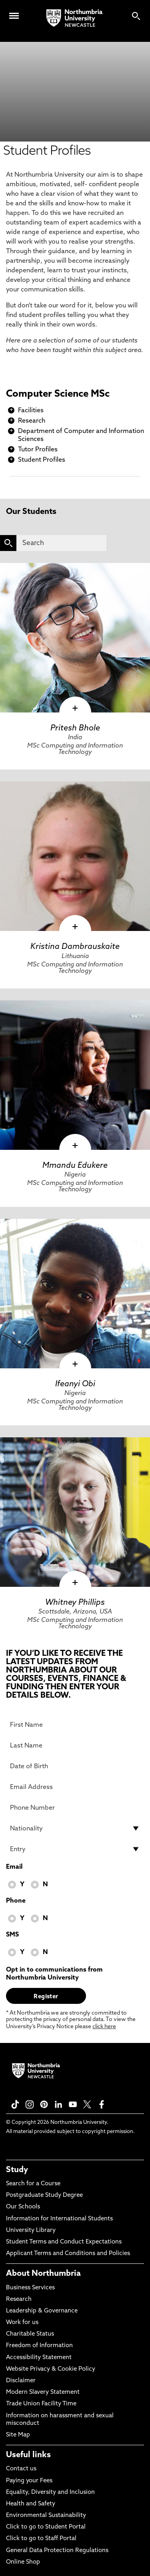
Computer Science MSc (58, 394)
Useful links (28, 2455)
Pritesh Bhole (75, 728)
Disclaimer (21, 2381)
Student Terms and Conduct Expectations (64, 2242)
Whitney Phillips (75, 1603)
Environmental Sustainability (46, 2516)
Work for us (22, 2323)
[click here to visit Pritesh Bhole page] (75, 637)
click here (104, 2027)
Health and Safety (30, 2504)
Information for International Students (59, 2219)
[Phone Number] (75, 1808)
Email (14, 1867)
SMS (12, 1935)
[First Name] (75, 1725)
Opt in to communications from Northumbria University (54, 1974)
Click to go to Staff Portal (41, 2539)
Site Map (18, 2435)
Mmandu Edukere (75, 1166)
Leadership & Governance (42, 2311)
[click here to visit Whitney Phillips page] (75, 1512)
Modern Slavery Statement (43, 2392)
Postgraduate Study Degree (44, 2195)
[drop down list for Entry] (75, 1849)
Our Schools (23, 2207)
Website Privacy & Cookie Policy (50, 2369)
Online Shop (23, 2562)
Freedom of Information (39, 2346)
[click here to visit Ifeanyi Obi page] (75, 1293)
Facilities (31, 410)
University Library (31, 2231)
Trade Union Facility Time (41, 2404)
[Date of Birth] (75, 1766)
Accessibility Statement (39, 2358)
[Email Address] (75, 1787)
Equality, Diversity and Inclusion (50, 2492)
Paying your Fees (29, 2481)
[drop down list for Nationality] (75, 1828)
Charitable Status (30, 2334)
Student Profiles (41, 460)
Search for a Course (33, 2184)
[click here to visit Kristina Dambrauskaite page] (75, 856)
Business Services (30, 2288)
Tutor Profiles (38, 450)
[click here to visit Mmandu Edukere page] (75, 1075)
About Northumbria (43, 2274)
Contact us (21, 2469)
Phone (16, 1901)
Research (31, 421)
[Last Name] (75, 1745)
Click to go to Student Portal (46, 2527)
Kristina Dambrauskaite (75, 947)
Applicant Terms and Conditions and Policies (68, 2254)
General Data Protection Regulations (57, 2551)
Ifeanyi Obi (75, 1384)
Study (17, 2170)
